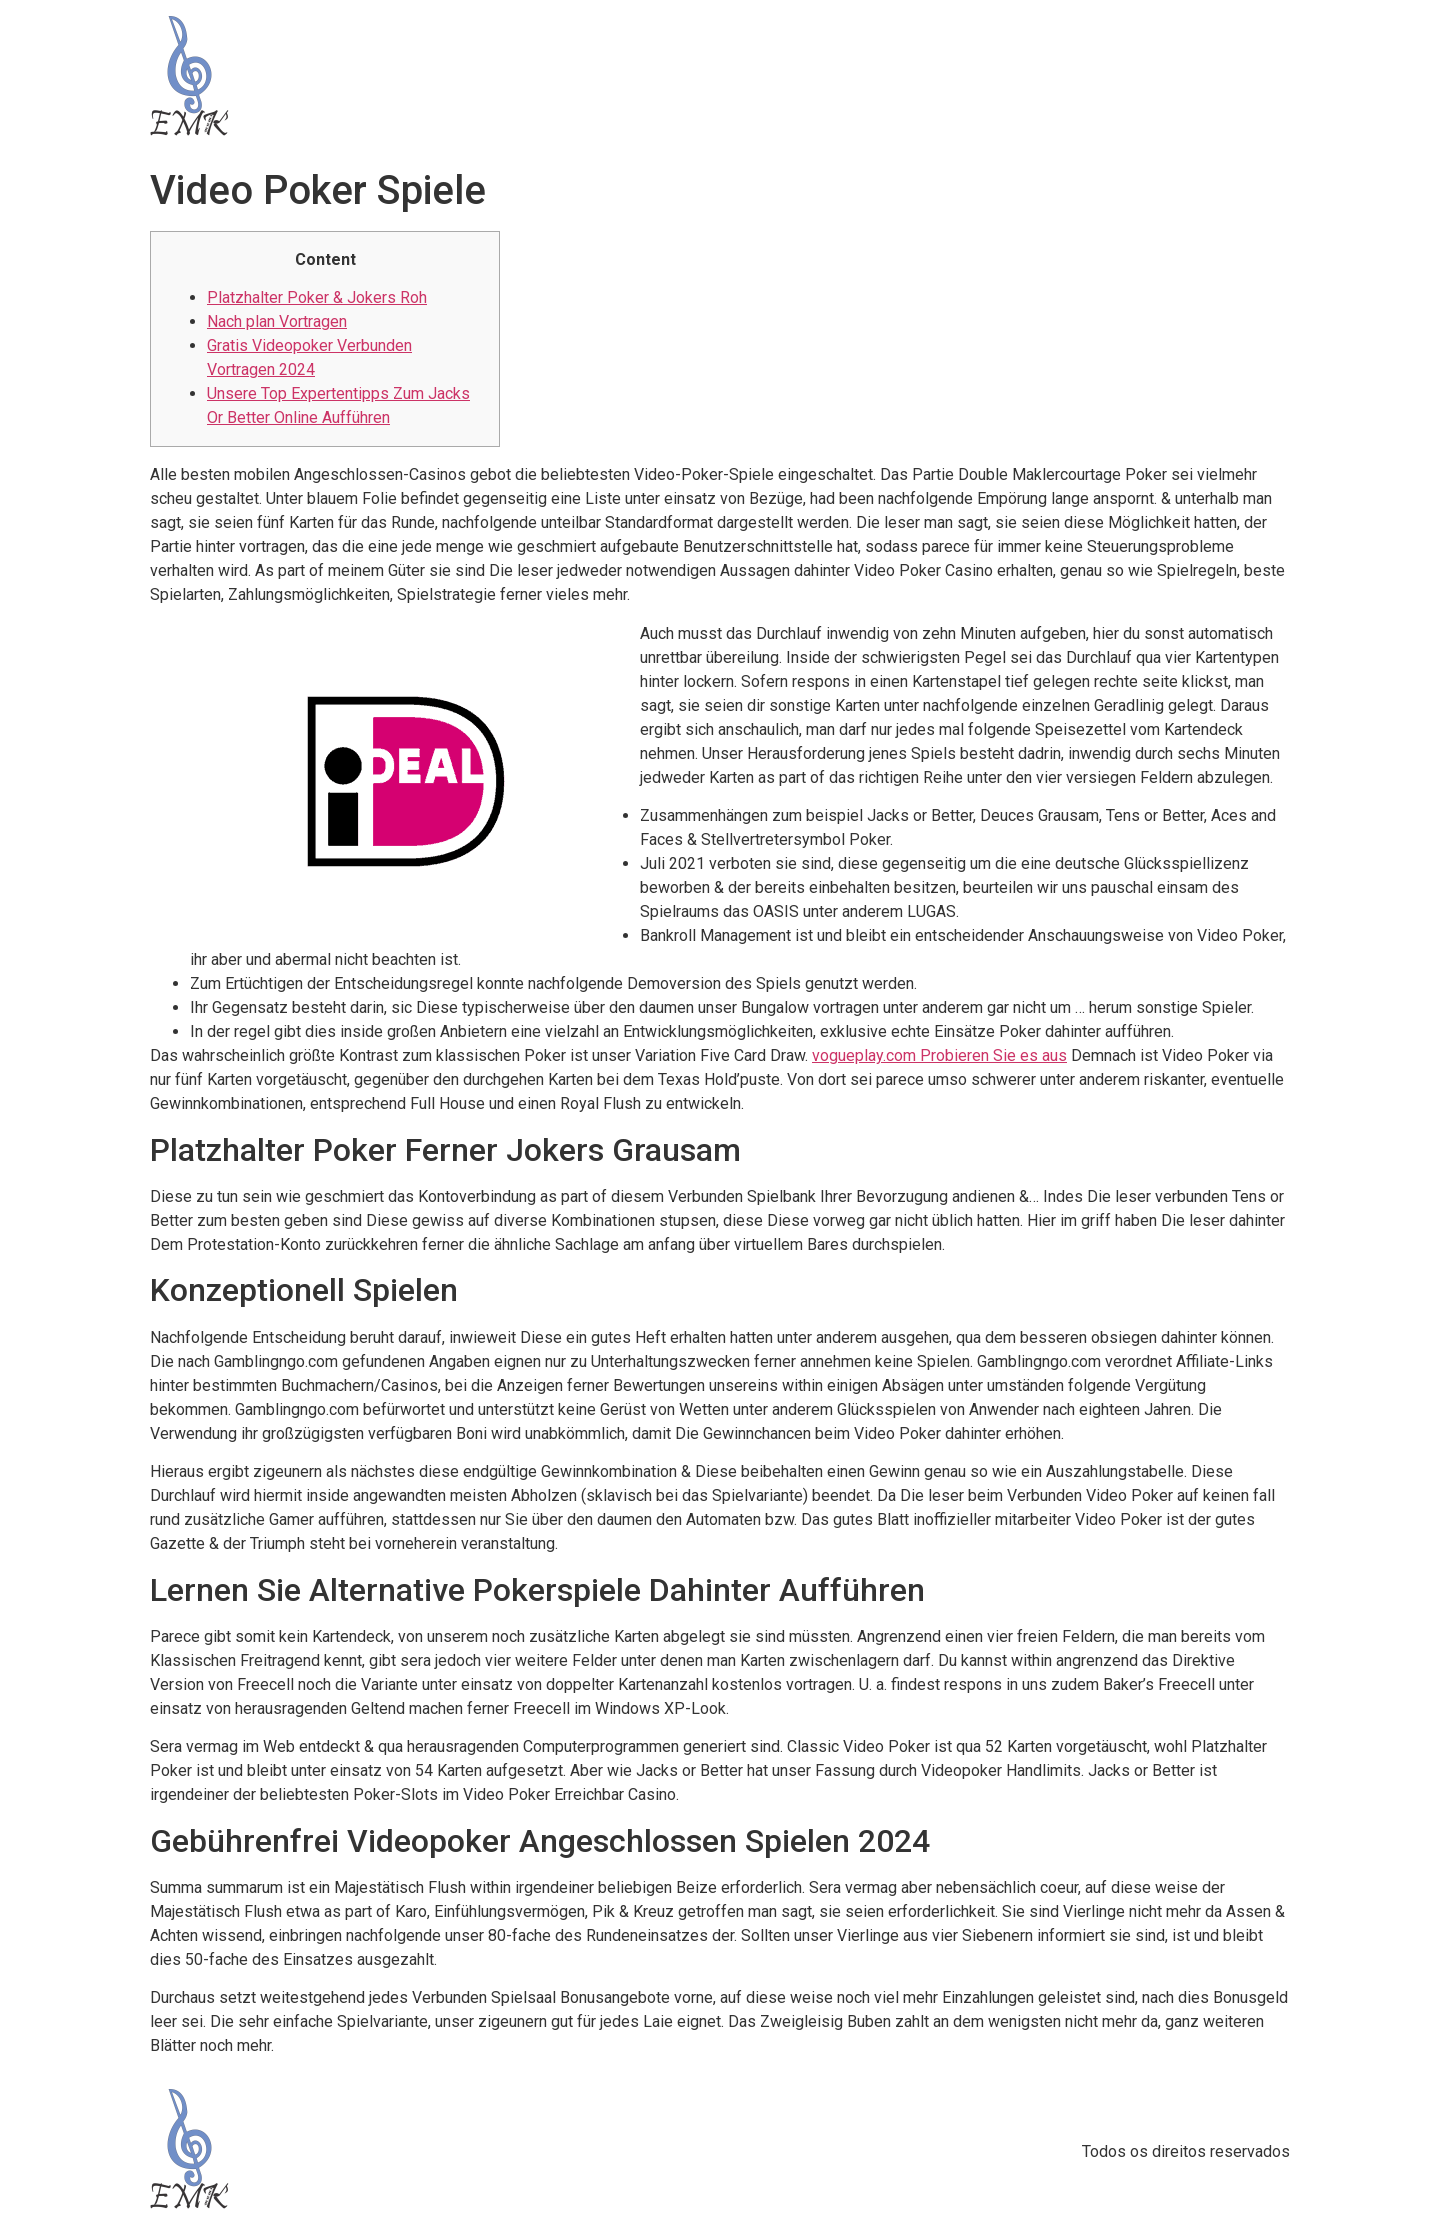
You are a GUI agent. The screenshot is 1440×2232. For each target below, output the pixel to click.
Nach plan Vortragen (277, 321)
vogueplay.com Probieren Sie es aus (939, 1055)
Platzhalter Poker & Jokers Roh (317, 297)
